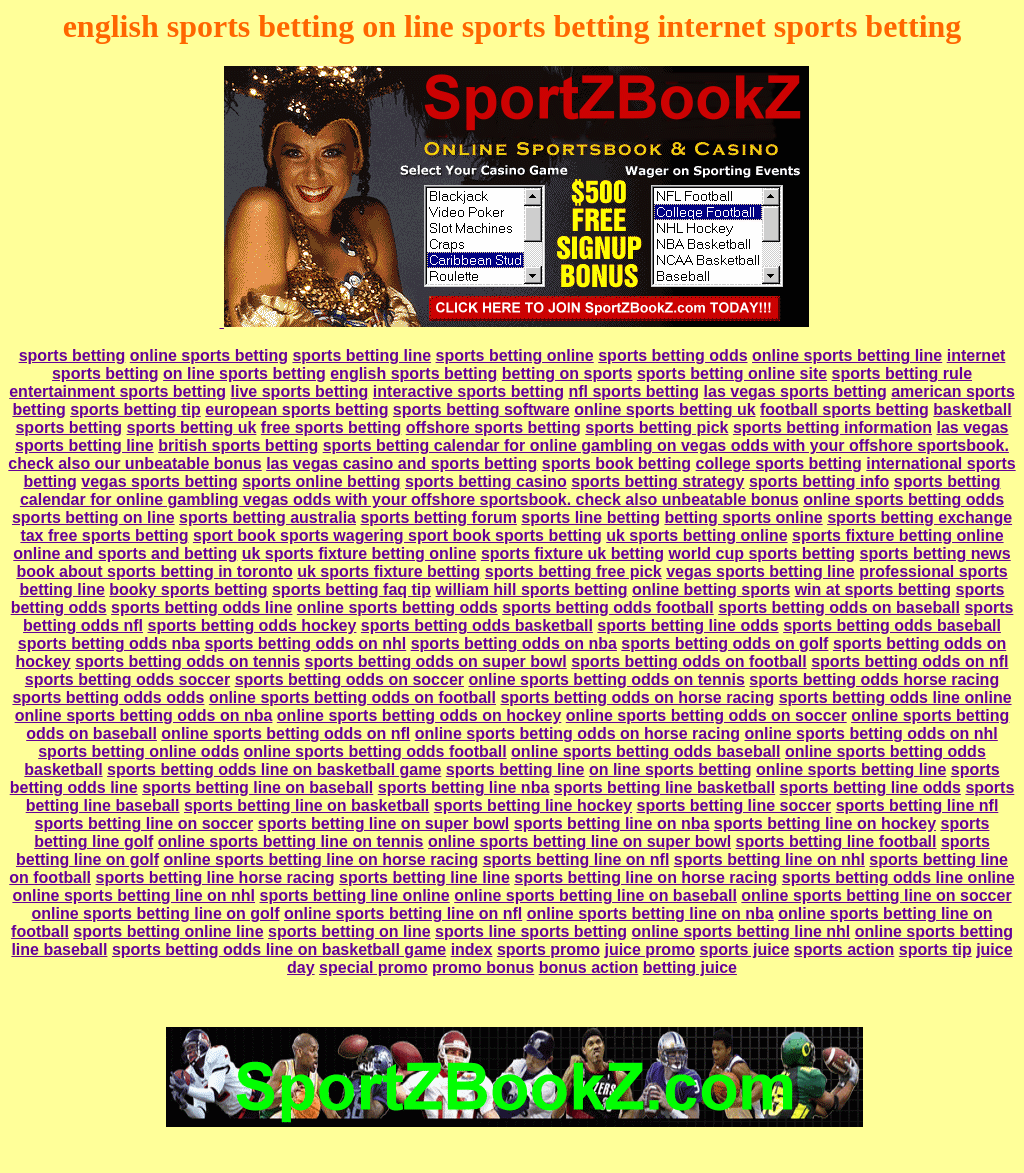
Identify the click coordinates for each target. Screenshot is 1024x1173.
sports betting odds (672, 355)
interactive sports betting (468, 391)
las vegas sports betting (795, 391)
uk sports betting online (696, 535)
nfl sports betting (633, 391)
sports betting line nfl (917, 805)
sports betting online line (168, 931)
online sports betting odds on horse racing (577, 733)
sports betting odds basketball (477, 625)
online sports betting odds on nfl (285, 733)
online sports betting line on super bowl (579, 841)
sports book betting (616, 463)
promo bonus (483, 967)
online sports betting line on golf (156, 913)
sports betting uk (192, 427)
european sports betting (296, 409)
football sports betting (844, 409)
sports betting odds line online (895, 697)
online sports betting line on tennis (291, 841)
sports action (844, 949)
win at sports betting (873, 589)
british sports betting (238, 445)
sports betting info (819, 481)
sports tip (935, 949)
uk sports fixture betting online (359, 553)
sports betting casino (486, 481)
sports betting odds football (608, 607)
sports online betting (321, 481)
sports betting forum (438, 517)
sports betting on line (93, 517)
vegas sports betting (159, 481)
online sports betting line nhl (741, 931)
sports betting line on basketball (306, 805)
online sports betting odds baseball (645, 751)
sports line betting (590, 517)
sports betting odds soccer (127, 679)
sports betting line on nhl (769, 859)
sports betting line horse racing (214, 877)
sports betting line (361, 355)
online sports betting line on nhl (133, 895)
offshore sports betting (493, 427)
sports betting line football (836, 841)
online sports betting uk (664, 409)
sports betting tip (135, 409)
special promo (373, 967)
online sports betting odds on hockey (419, 715)
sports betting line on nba (612, 823)
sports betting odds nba (109, 643)
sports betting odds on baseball (839, 607)
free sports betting (331, 427)
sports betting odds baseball (892, 625)
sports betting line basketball (664, 787)
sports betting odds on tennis (187, 661)
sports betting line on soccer (144, 823)
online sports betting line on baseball (595, 895)
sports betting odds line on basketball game (274, 769)
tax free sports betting (104, 535)
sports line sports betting (531, 931)
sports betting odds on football (689, 661)
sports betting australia (267, 517)
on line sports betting (244, 373)
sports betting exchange (919, 517)
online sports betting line (847, 355)
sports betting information (832, 427)
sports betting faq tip (351, 589)
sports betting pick (656, 427)
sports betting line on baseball (257, 787)
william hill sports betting (532, 589)
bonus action (589, 967)
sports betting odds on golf (724, 643)
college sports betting (779, 463)
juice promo (649, 949)
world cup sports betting (761, 553)
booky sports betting (188, 589)
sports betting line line (424, 877)
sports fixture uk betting (572, 553)
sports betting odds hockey (251, 625)
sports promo (548, 949)
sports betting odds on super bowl (435, 661)
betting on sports (567, 373)
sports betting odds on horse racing (637, 697)
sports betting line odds (687, 625)
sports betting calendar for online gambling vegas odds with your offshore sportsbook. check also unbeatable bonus (510, 490)
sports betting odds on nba (514, 643)
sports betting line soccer (733, 805)
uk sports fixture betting (388, 571)
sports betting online (515, 355)
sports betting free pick (573, 571)
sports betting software (481, 409)
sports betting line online (355, 895)
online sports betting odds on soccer (706, 715)
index (472, 949)
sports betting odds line (201, 607)
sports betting (72, 355)
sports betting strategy (657, 481)
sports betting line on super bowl (384, 823)
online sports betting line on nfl (403, 913)
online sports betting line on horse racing (321, 859)
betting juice (690, 967)
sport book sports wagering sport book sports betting (397, 535)
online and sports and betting (125, 553)
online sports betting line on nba (650, 913)
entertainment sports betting (117, 391)
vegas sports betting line (760, 571)
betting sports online (743, 517)
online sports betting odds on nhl (870, 733)
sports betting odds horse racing (874, 679)
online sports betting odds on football (352, 697)
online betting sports (711, 589)
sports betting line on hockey (825, 823)
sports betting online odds (138, 751)
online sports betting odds (903, 499)
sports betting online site (732, 373)
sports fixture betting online (898, 535)
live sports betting (300, 391)
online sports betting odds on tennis (606, 679)
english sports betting (413, 373)
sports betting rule (902, 373)
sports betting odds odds (108, 697)
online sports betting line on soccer (876, 895)
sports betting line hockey (533, 805)
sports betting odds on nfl (909, 661)
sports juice (745, 949)
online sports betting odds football (375, 751)
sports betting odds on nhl (305, 643)
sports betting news (935, 553)
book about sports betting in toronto (154, 571)
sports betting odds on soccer (349, 679)
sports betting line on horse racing (645, 877)
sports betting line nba (464, 787)
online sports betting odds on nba (144, 715)
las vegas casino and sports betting (401, 463)
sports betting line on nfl (576, 859)
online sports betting (209, 355)
